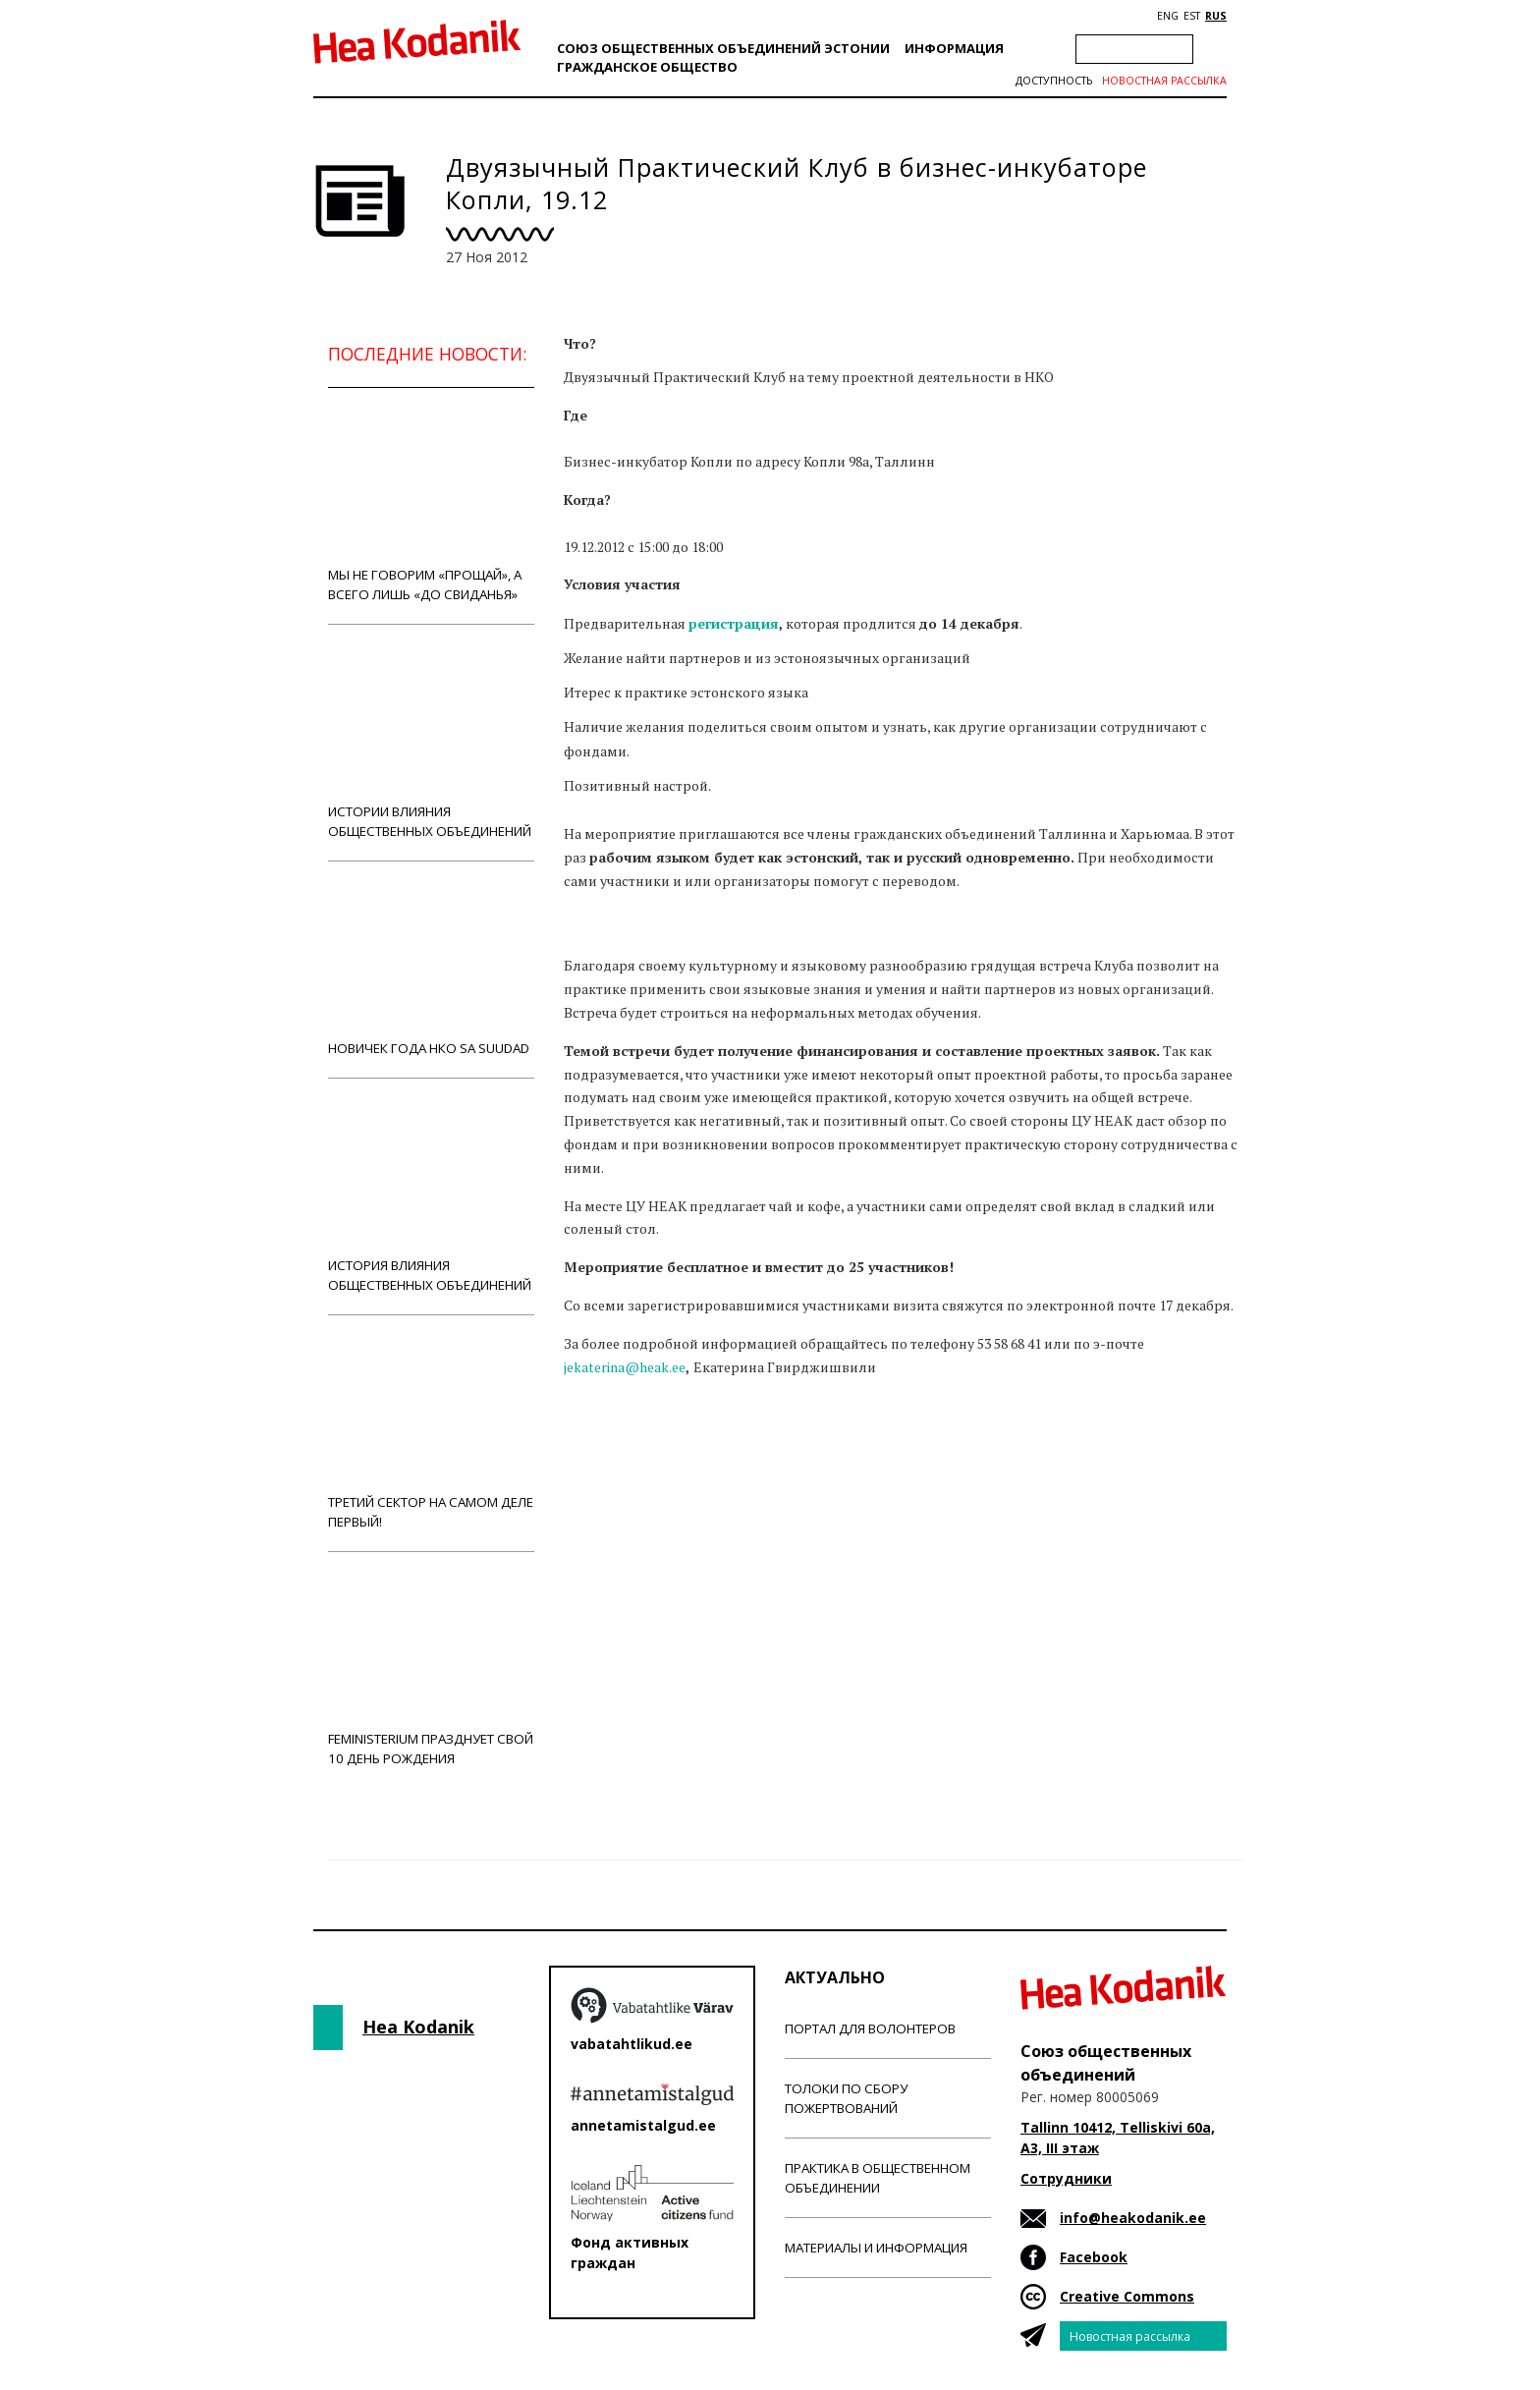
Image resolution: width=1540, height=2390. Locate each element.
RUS (1216, 16)
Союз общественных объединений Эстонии (723, 48)
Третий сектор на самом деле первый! (431, 1432)
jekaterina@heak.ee (625, 1367)
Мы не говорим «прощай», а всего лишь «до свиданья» (431, 505)
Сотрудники (1066, 2178)
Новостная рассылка (1164, 80)
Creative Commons (1127, 2296)
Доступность (1054, 80)
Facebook (1094, 2257)
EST (1191, 16)
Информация (954, 48)
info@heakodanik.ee (1133, 2217)
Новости (616, 1458)
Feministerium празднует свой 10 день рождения (431, 1669)
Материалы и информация (876, 2247)
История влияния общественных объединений (431, 1196)
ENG (1168, 16)
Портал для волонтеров (870, 2028)
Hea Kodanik (418, 2026)
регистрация (733, 623)
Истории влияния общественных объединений (431, 742)
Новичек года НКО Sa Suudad (431, 969)
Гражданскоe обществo (647, 67)
